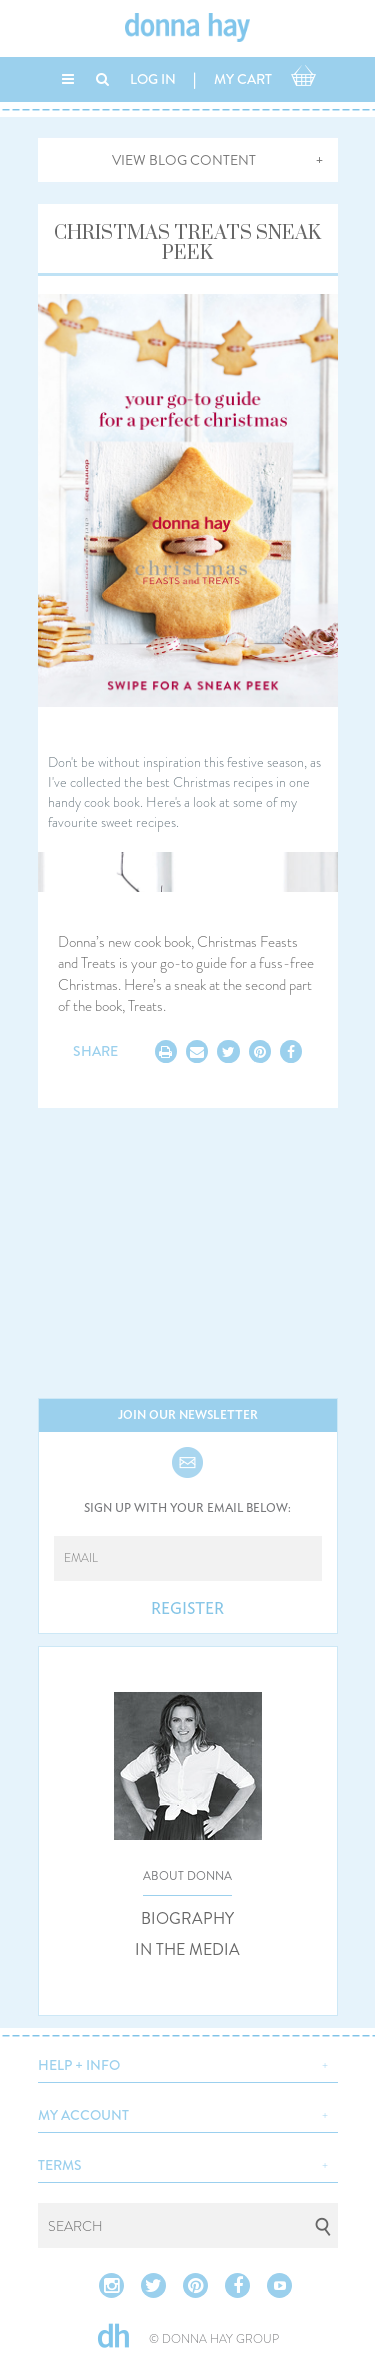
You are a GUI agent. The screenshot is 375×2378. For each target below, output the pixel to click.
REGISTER (187, 1609)
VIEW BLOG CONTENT (184, 160)
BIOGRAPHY (187, 1919)
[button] (188, 2063)
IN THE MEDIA (187, 1950)
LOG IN (153, 79)
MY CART (243, 79)
